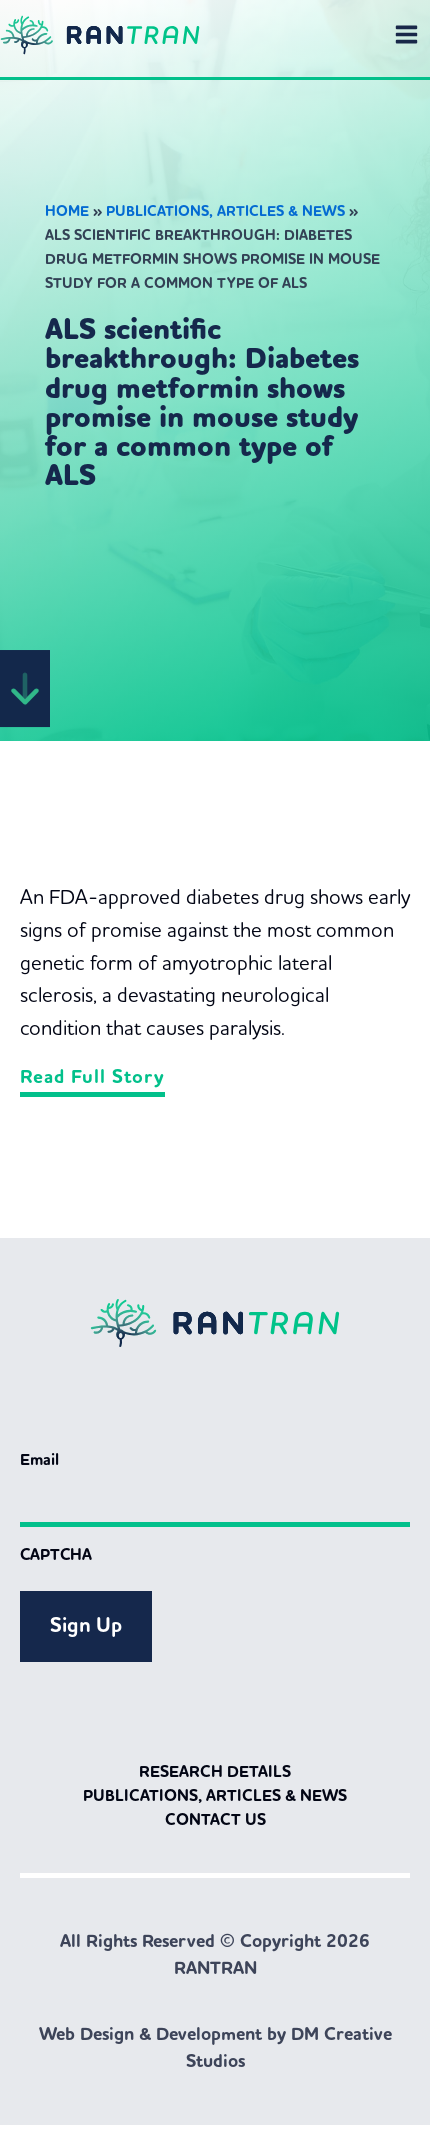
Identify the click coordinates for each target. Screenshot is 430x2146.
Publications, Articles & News (225, 211)
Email (39, 1459)
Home (67, 211)
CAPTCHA (56, 1554)
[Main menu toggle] (406, 34)
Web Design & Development (150, 2034)
